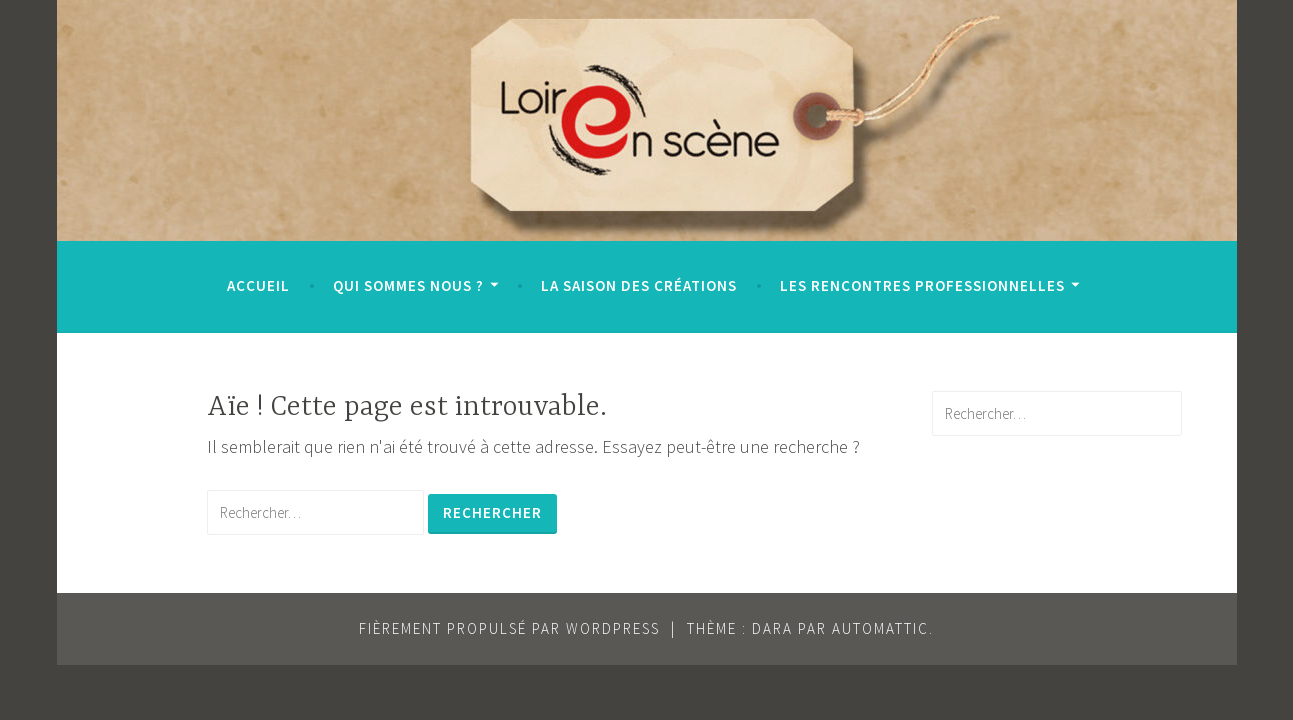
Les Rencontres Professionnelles (922, 285)
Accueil (258, 285)
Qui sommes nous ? (408, 285)
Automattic (880, 628)
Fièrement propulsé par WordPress (509, 628)
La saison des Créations (639, 285)
